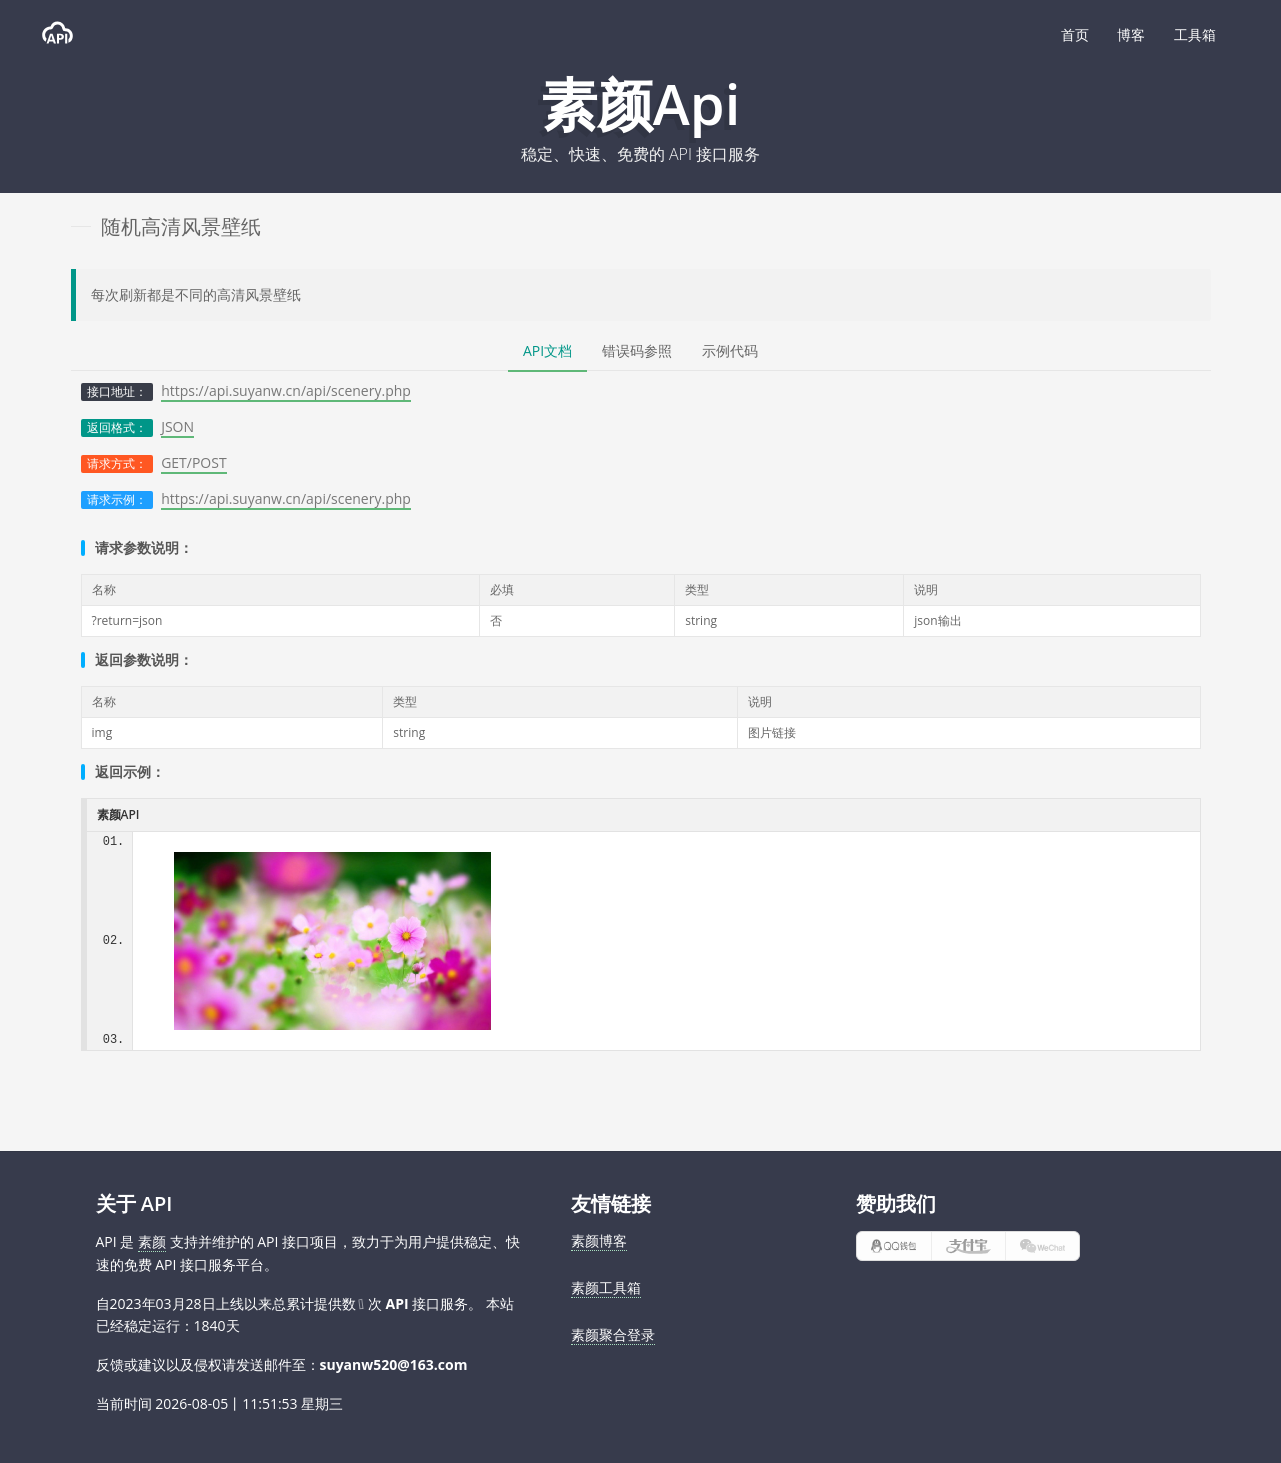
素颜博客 (599, 1240)
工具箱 (1195, 34)
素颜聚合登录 (613, 1334)
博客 (1131, 34)
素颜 (152, 1241)
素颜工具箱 (606, 1287)
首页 (1075, 34)
